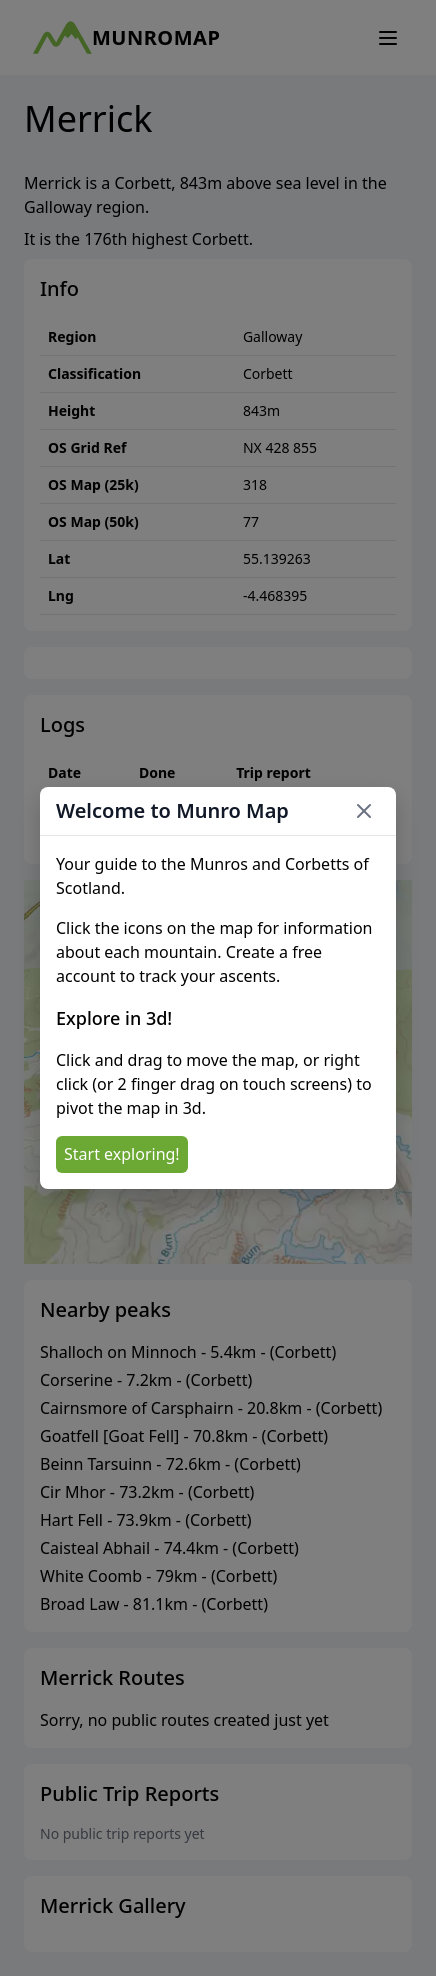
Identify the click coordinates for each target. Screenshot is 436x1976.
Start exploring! (122, 1154)
